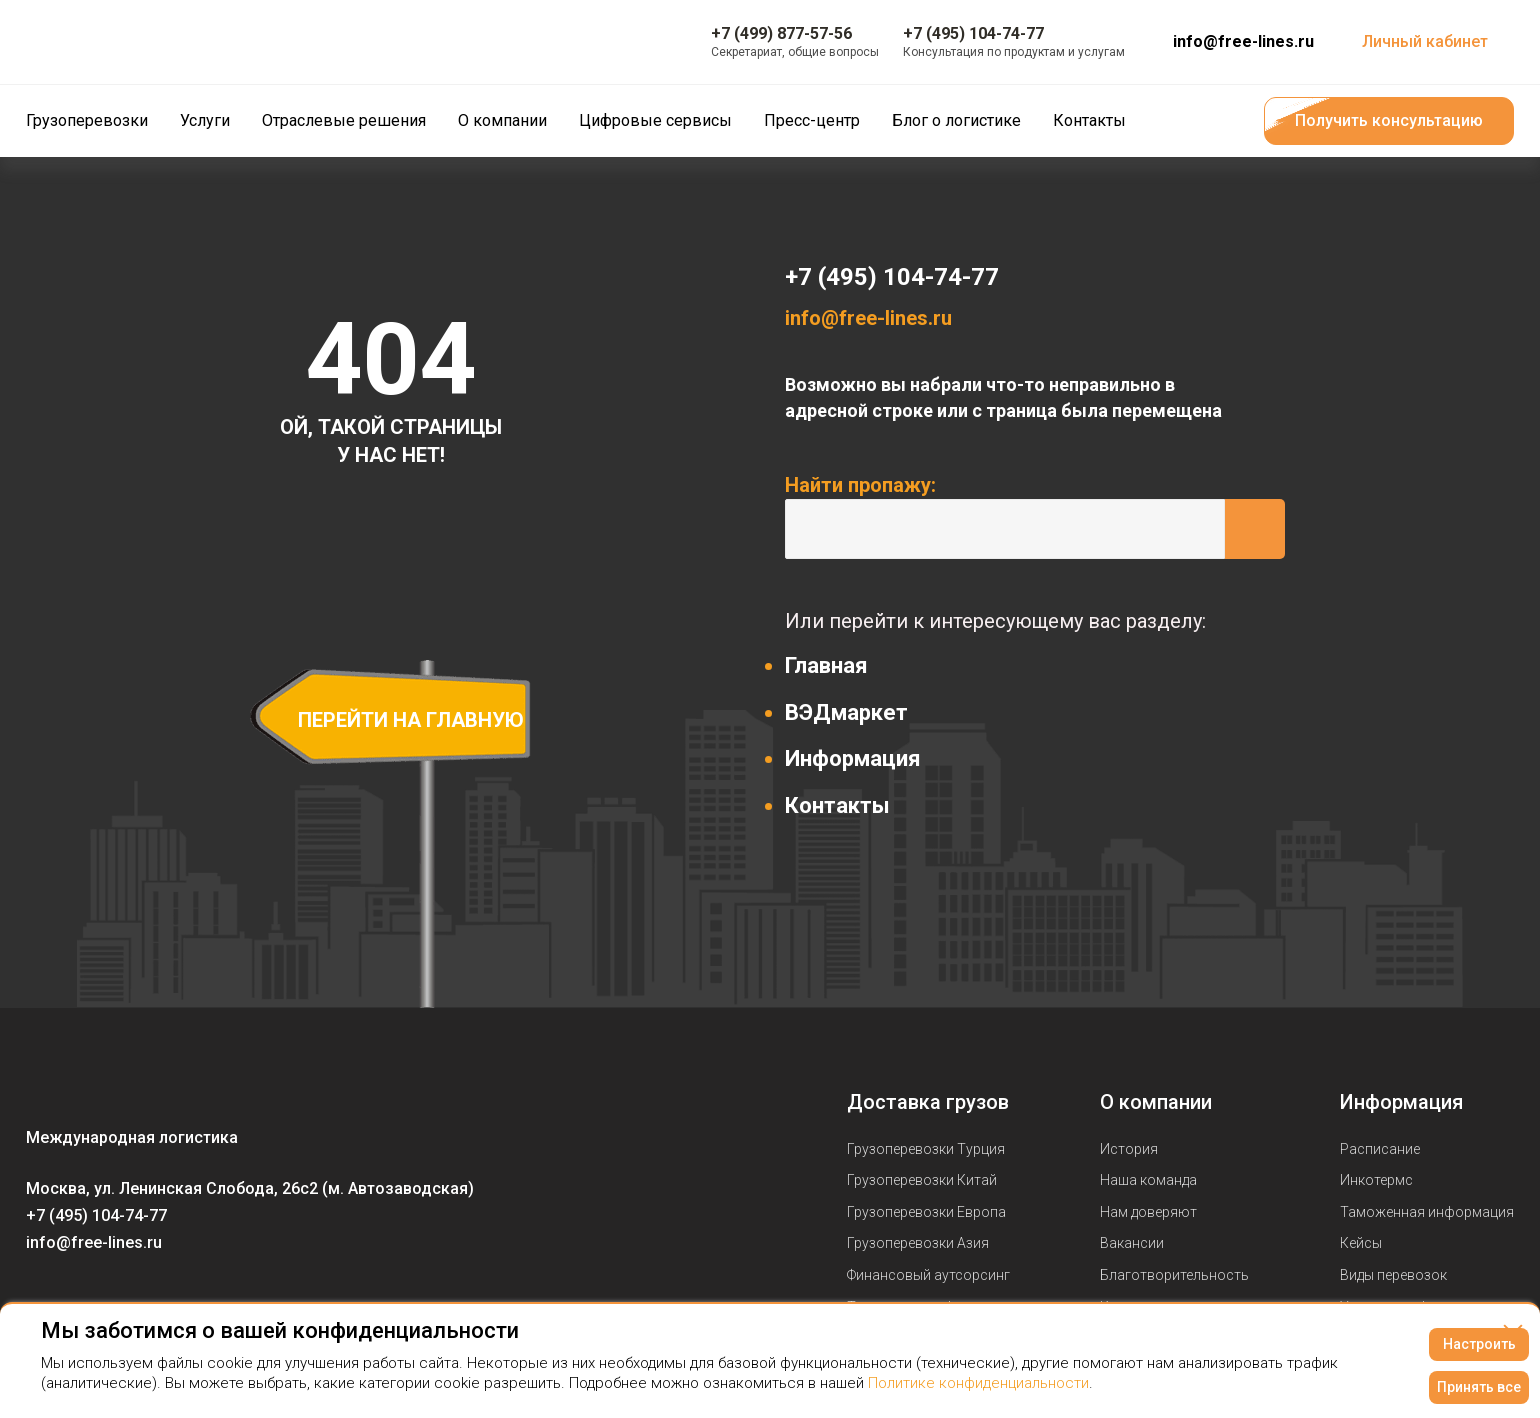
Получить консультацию (1389, 120)
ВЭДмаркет (846, 712)
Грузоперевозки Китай (922, 1180)
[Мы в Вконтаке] (42, 1300)
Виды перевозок (1393, 1275)
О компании (1156, 1102)
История (1129, 1149)
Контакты (837, 805)
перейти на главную (411, 720)
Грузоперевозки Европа (926, 1212)
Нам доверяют (1148, 1212)
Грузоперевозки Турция (926, 1149)
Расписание (1380, 1149)
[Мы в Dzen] (162, 1300)
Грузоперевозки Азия (918, 1243)
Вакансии (1132, 1243)
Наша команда (1148, 1180)
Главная (826, 665)
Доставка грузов (928, 1102)
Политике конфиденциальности (978, 1383)
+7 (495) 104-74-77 (892, 277)
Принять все (1479, 1387)
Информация (853, 758)
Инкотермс (1376, 1180)
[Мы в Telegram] (122, 1300)
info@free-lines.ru (1243, 41)
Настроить (1479, 1344)
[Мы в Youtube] (82, 1300)
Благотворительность (1174, 1275)
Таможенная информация (1427, 1212)
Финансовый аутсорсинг (928, 1275)
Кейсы (1361, 1243)
